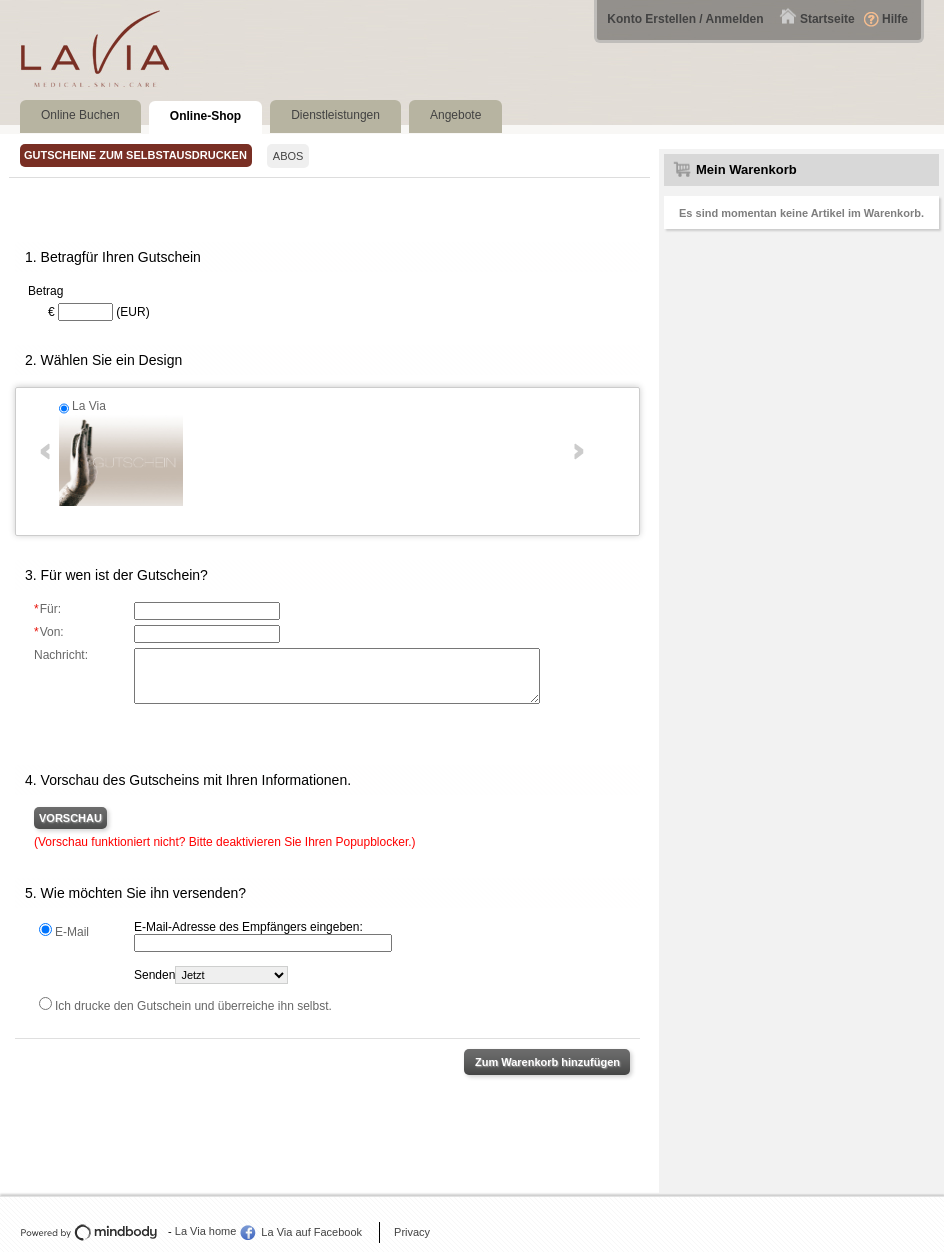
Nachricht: (61, 655)
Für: (47, 609)
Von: (49, 632)
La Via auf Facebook (311, 1232)
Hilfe (895, 19)
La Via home (206, 1231)
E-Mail (72, 932)
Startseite (827, 19)
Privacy (412, 1232)
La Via (89, 406)
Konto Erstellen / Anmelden (685, 19)
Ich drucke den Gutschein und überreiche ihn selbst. (193, 1006)
